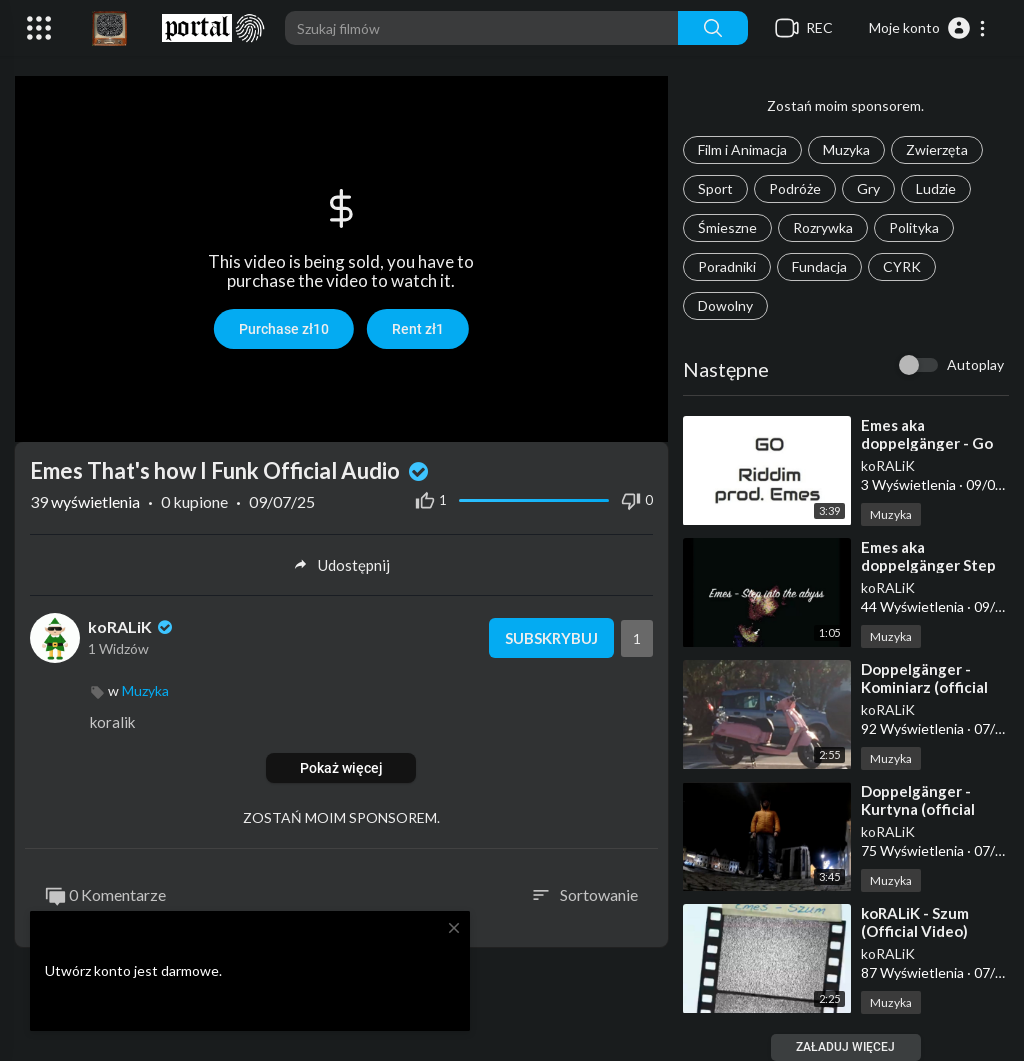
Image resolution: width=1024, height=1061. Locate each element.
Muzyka (846, 149)
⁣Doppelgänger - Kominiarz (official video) (924, 687)
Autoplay (975, 364)
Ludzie (936, 188)
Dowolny (725, 305)
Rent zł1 (418, 329)
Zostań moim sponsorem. (845, 105)
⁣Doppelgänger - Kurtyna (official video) (918, 809)
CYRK (902, 266)
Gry (868, 188)
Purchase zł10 (284, 329)
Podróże (795, 188)
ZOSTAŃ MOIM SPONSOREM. (341, 817)
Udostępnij (341, 565)
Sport (715, 188)
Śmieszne (727, 227)
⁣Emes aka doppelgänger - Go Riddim (927, 443)
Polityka (914, 227)
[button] (928, 28)
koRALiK (888, 465)
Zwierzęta (937, 149)
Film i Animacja (742, 149)
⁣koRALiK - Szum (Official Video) (915, 922)
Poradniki (727, 266)
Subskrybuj (551, 638)
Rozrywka (823, 227)
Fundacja (819, 266)
